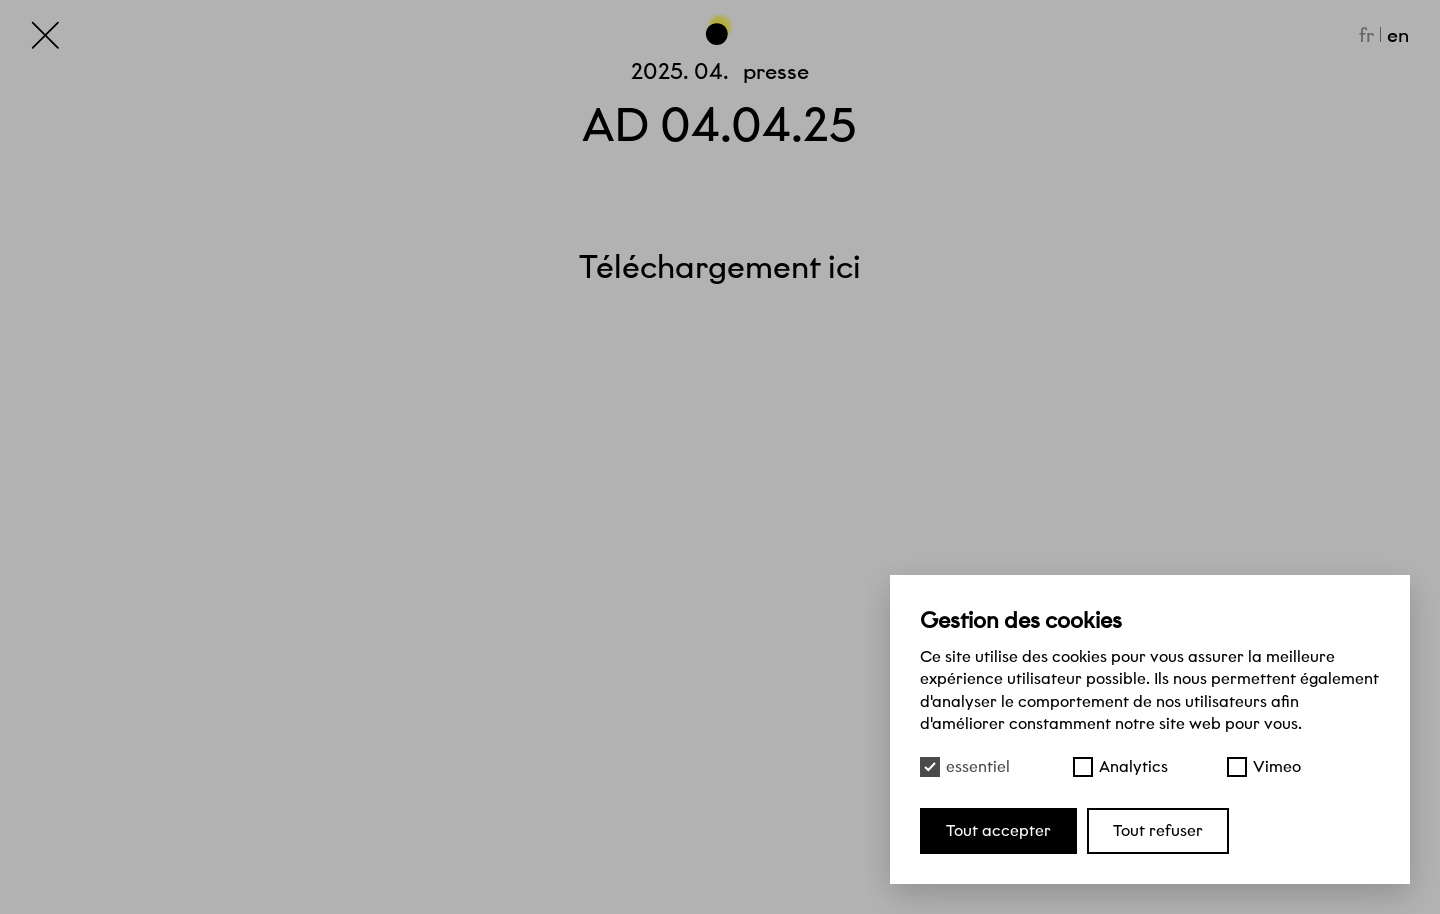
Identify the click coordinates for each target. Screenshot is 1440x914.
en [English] (1398, 35)
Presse (776, 71)
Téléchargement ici (720, 267)
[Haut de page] (720, 29)
